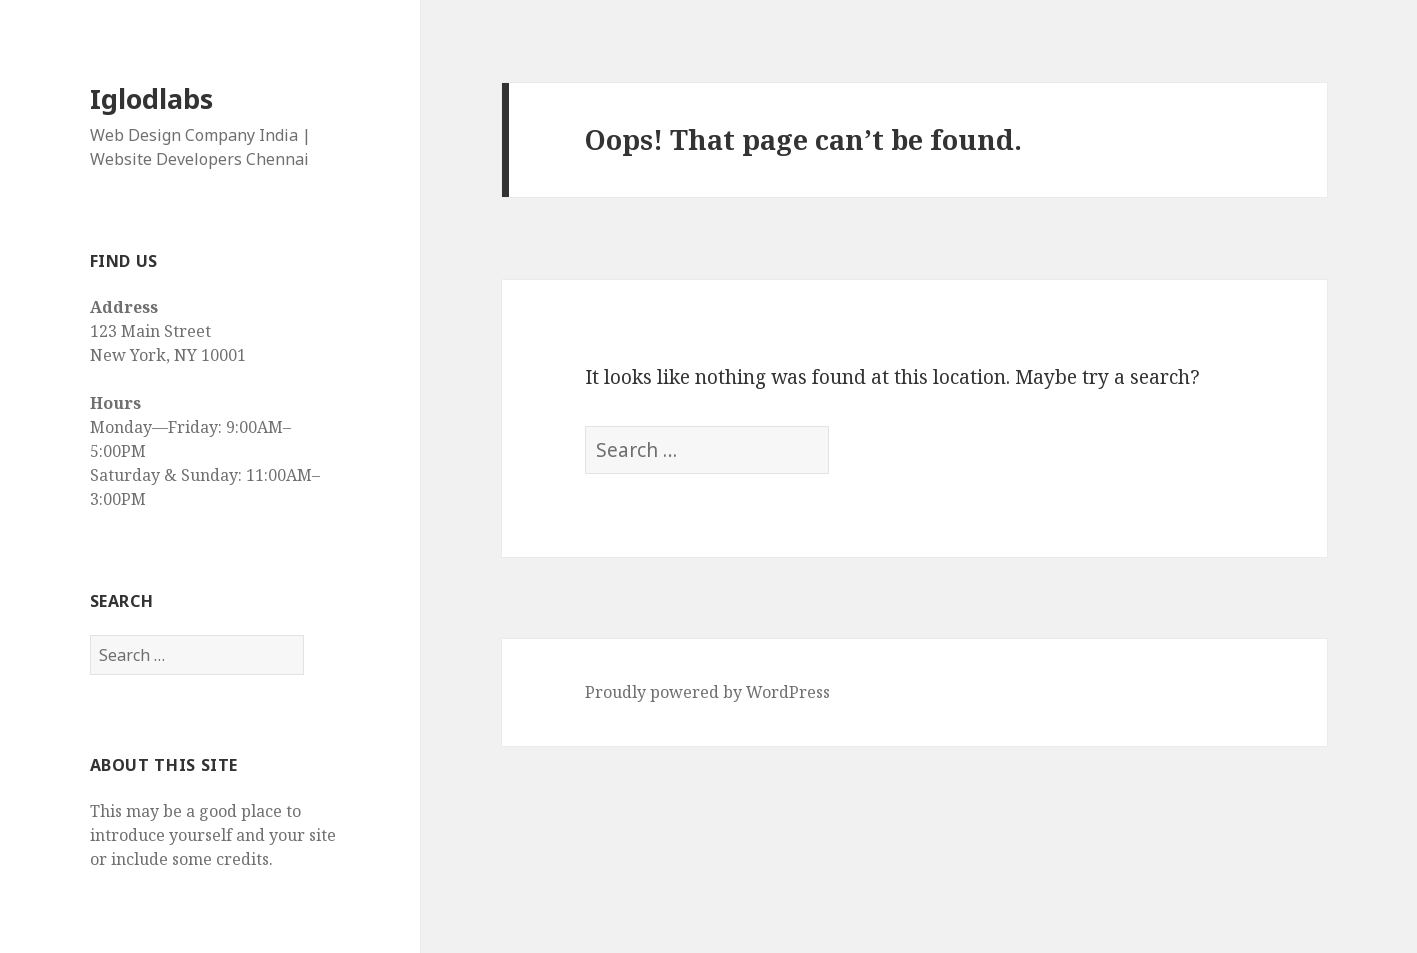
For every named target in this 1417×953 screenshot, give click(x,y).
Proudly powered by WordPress (707, 692)
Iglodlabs (151, 98)
